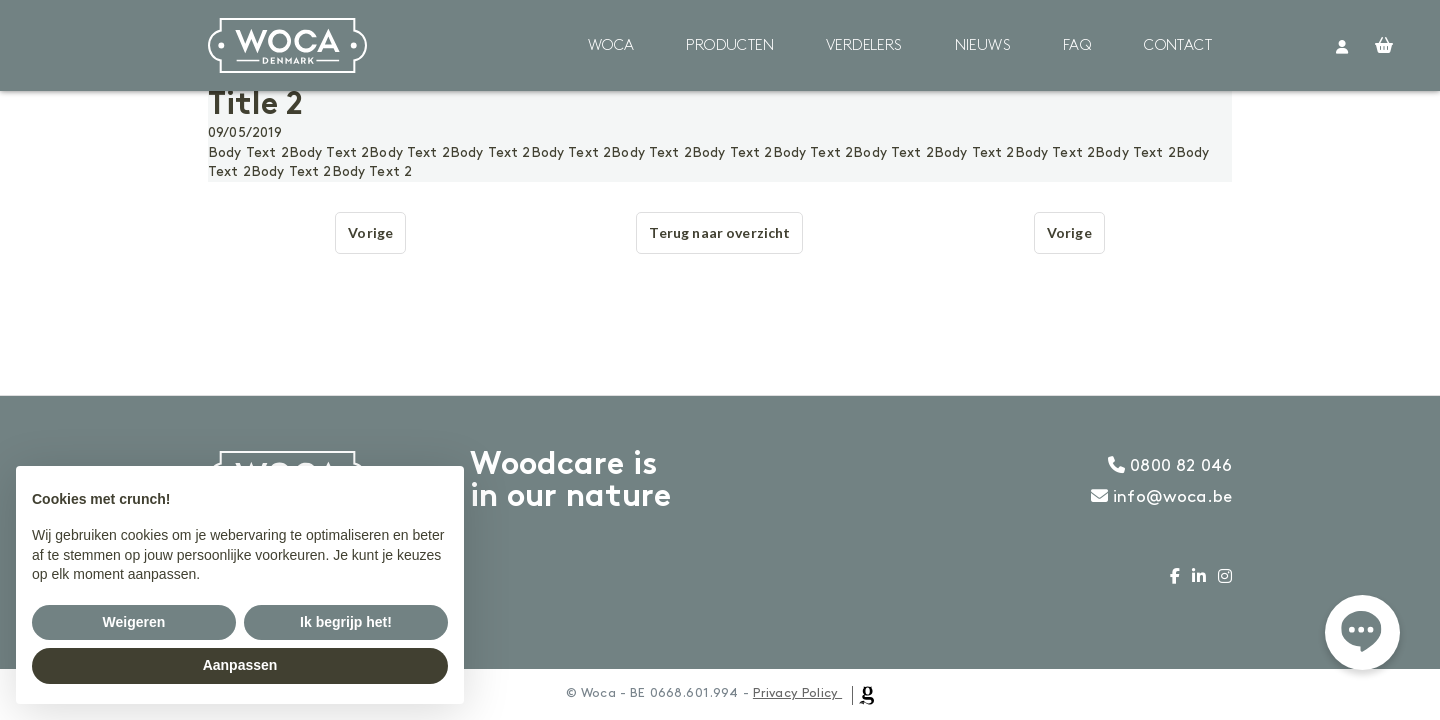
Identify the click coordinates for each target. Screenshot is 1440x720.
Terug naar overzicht (719, 232)
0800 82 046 (1170, 466)
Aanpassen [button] (240, 665)
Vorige (370, 232)
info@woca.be (1161, 497)
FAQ (1077, 46)
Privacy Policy (795, 693)
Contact (1178, 46)
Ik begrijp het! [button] (346, 622)
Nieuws (983, 46)
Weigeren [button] (134, 622)
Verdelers (864, 46)
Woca (611, 46)
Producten (730, 46)
